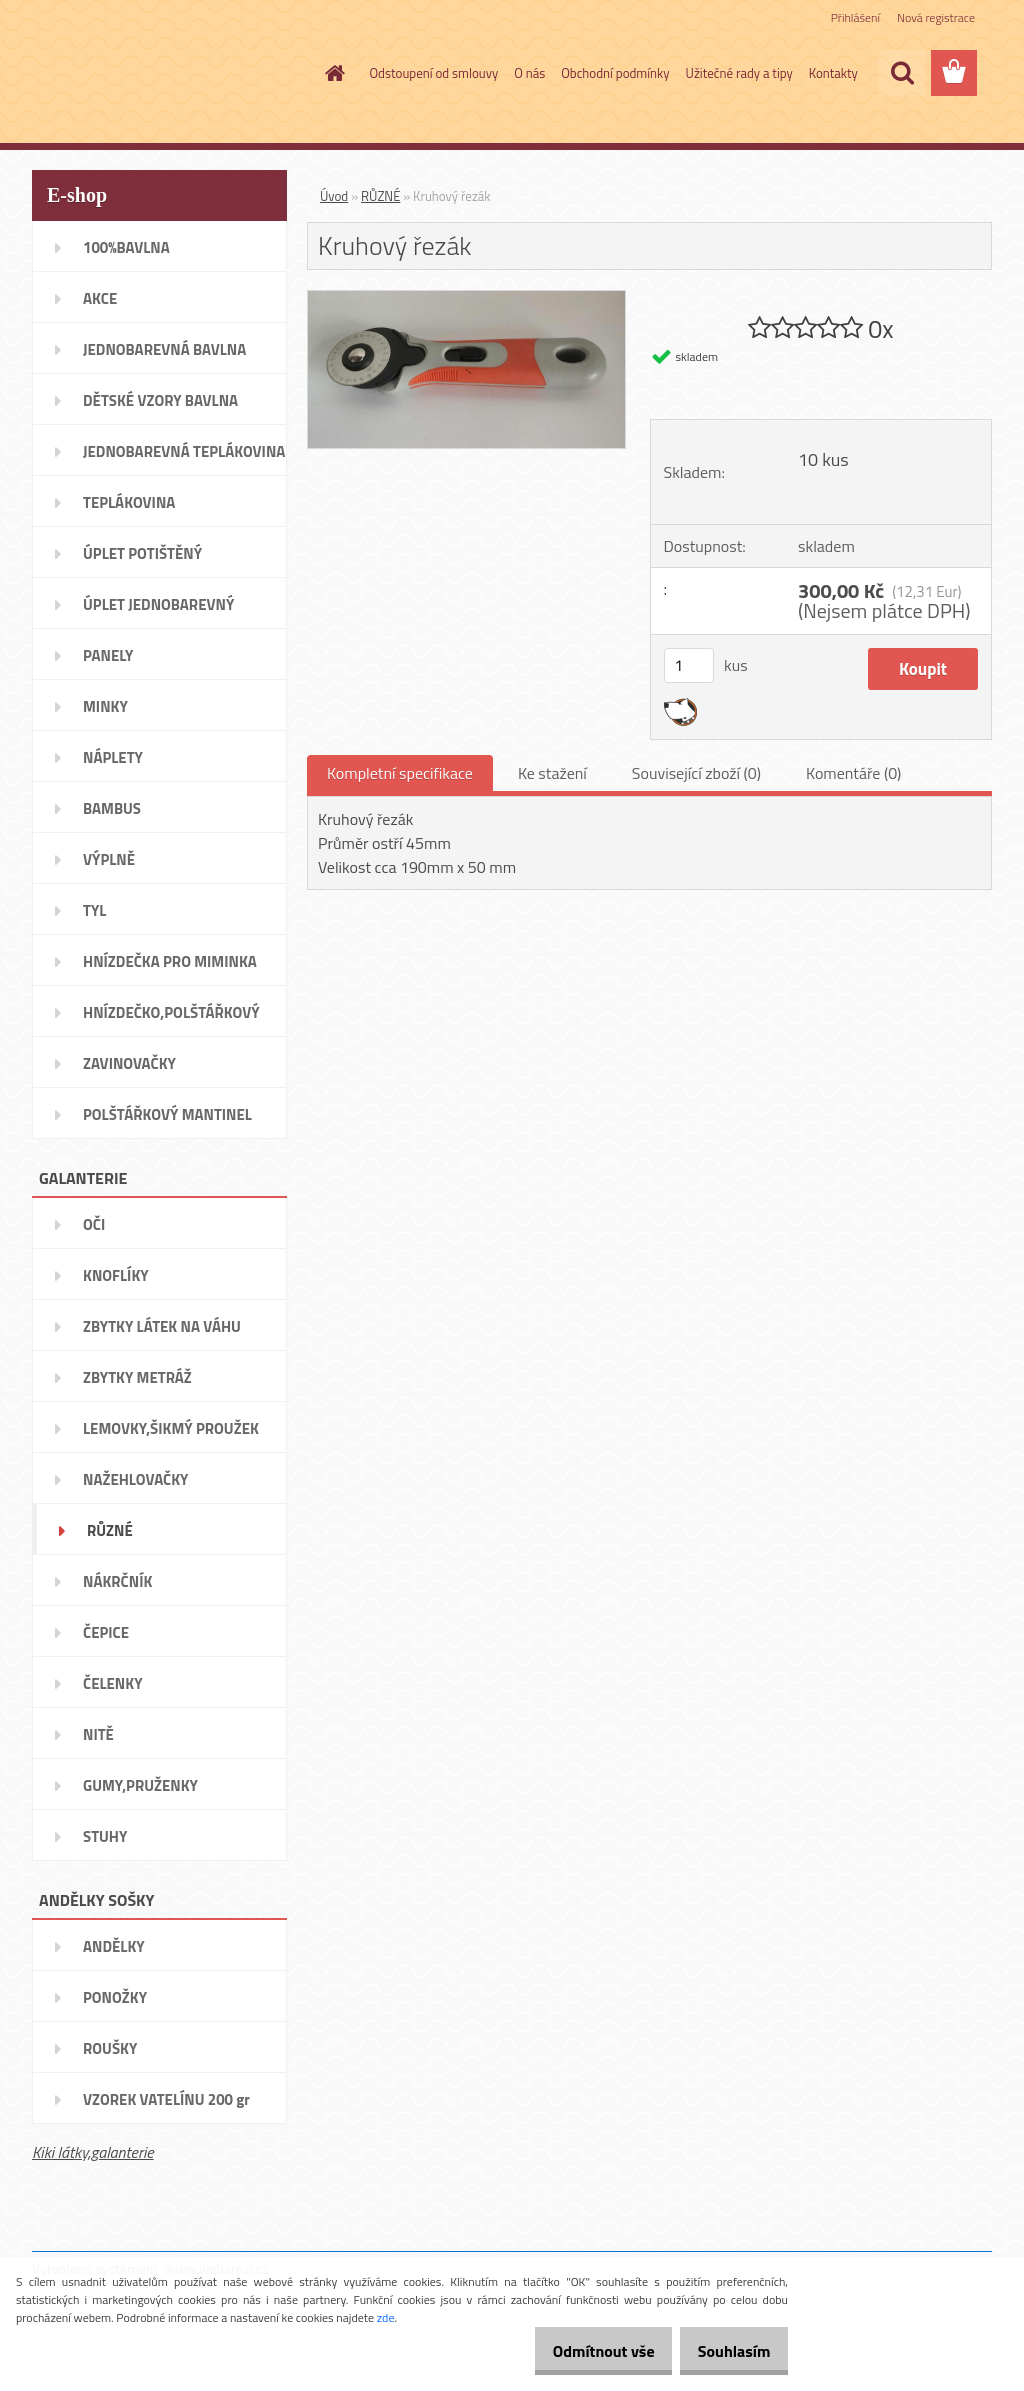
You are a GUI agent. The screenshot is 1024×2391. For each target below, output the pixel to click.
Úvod (334, 196)
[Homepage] (332, 73)
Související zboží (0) (696, 773)
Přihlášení (855, 17)
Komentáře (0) (853, 773)
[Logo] (169, 74)
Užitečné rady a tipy (739, 73)
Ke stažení (552, 773)
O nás (529, 73)
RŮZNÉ (380, 196)
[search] (902, 73)
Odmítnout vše (582, 2351)
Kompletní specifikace (400, 773)
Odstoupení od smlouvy (434, 73)
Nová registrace (936, 17)
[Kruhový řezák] (466, 299)
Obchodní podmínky (615, 73)
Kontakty (833, 73)
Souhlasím (726, 2351)
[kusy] (689, 665)
